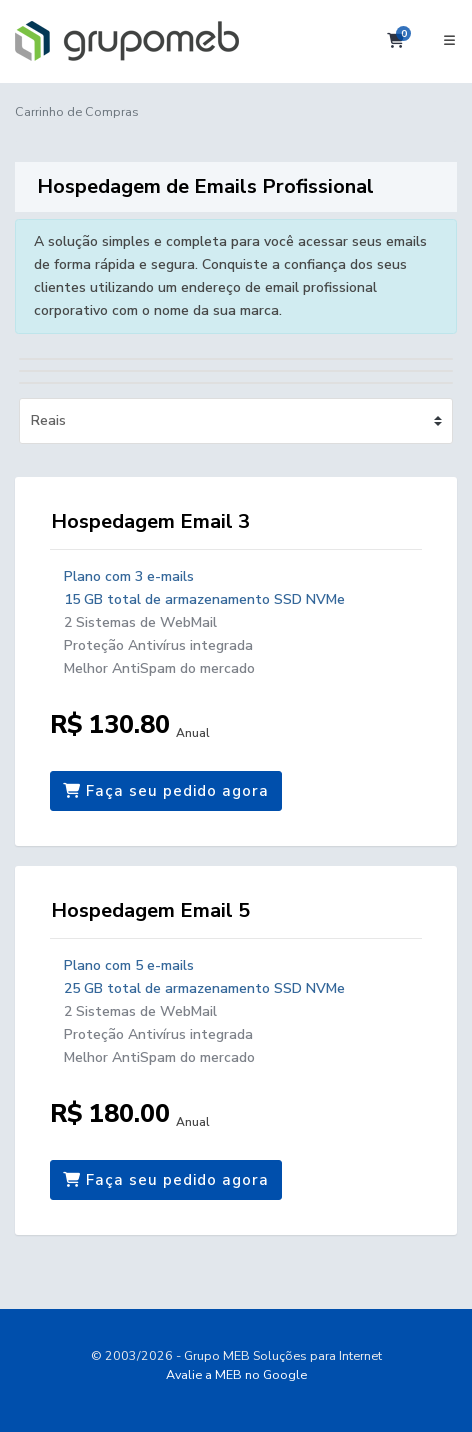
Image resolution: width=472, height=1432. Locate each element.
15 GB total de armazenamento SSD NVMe (204, 599)
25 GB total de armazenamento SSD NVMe (204, 988)
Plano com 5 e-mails (129, 965)
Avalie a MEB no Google (236, 1374)
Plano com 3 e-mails (129, 576)
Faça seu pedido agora (166, 791)
